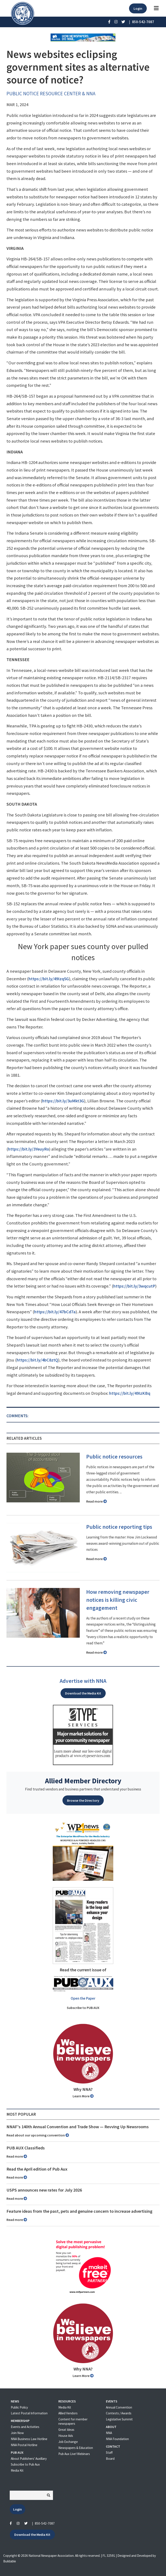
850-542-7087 (45, 2523)
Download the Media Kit (83, 1693)
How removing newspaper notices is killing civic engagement (117, 1599)
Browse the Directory (83, 1800)
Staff (109, 2452)
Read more (96, 1501)
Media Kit (17, 2470)
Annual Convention (119, 2407)
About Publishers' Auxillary (29, 2458)
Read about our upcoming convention (37, 2135)
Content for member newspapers (73, 2421)
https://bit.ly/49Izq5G (49, 979)
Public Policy (19, 2407)
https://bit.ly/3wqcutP (134, 1286)
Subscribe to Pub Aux (25, 2464)
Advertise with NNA (83, 1680)
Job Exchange (68, 2442)
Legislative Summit (119, 2419)
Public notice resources (114, 1456)
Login (138, 8)
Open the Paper (83, 1998)
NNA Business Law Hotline (29, 2439)
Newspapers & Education (75, 2448)
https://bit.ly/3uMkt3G (63, 1101)
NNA (109, 2433)
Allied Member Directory (83, 1780)
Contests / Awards (118, 2413)
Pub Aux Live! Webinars (74, 2454)
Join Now (17, 2433)
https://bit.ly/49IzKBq (129, 1393)
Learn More (83, 2096)
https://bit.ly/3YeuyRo (28, 1149)
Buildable (9, 2561)
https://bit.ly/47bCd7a (55, 1312)
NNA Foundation (117, 2439)
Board (110, 2458)
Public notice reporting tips (119, 1526)
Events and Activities (25, 2427)
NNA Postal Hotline (24, 2445)
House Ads (65, 2436)
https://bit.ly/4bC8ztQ (37, 1360)
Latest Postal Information (29, 2413)
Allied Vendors (68, 2413)
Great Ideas (66, 2430)
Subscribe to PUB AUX (83, 2007)
